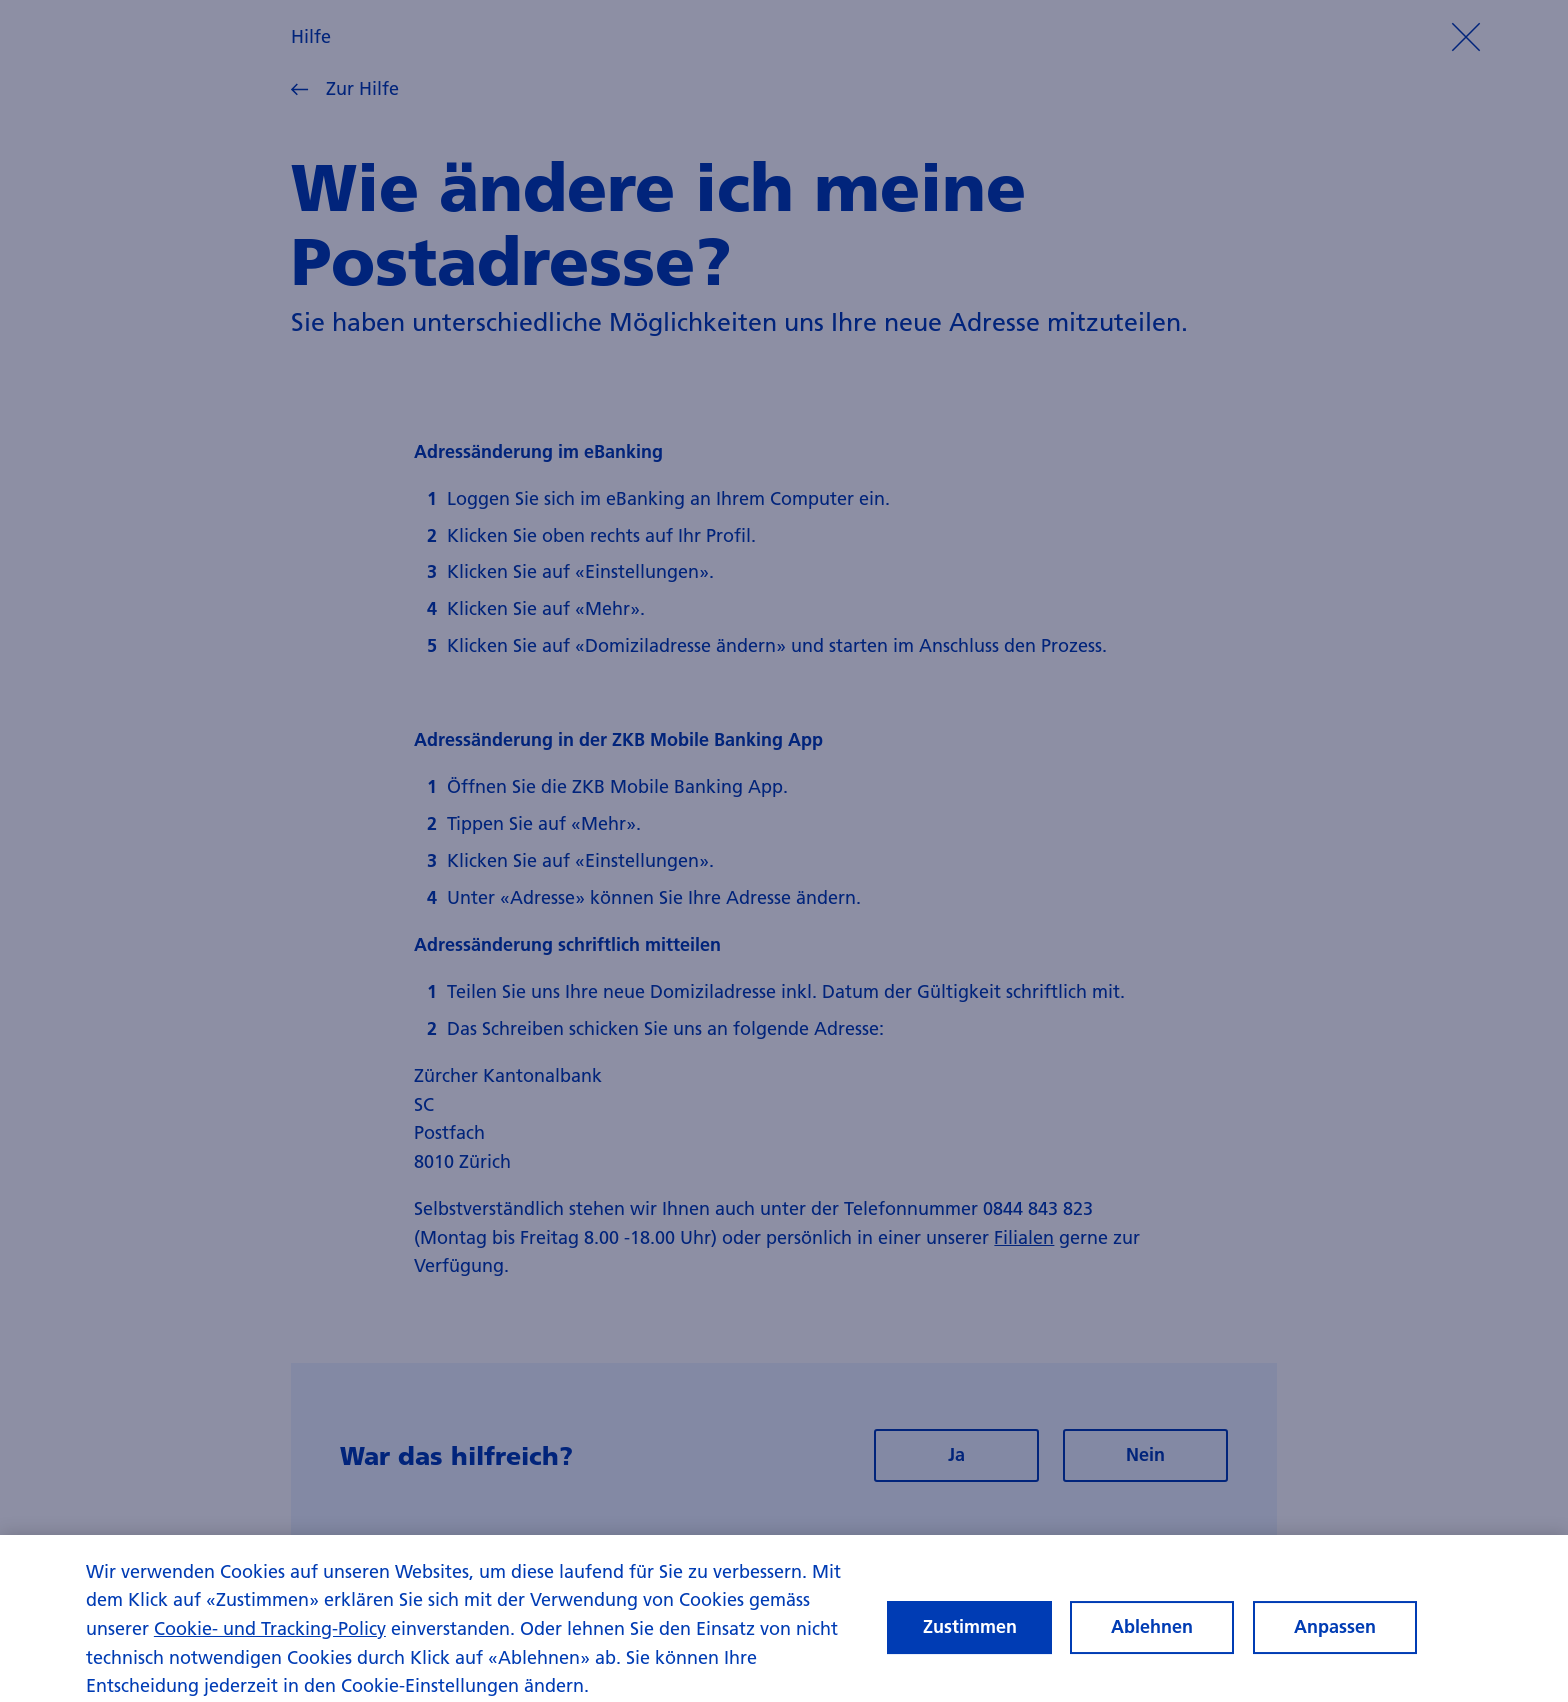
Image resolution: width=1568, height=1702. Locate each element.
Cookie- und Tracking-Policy (270, 1634)
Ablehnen (1152, 1633)
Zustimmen (970, 1633)
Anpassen (1335, 1633)
